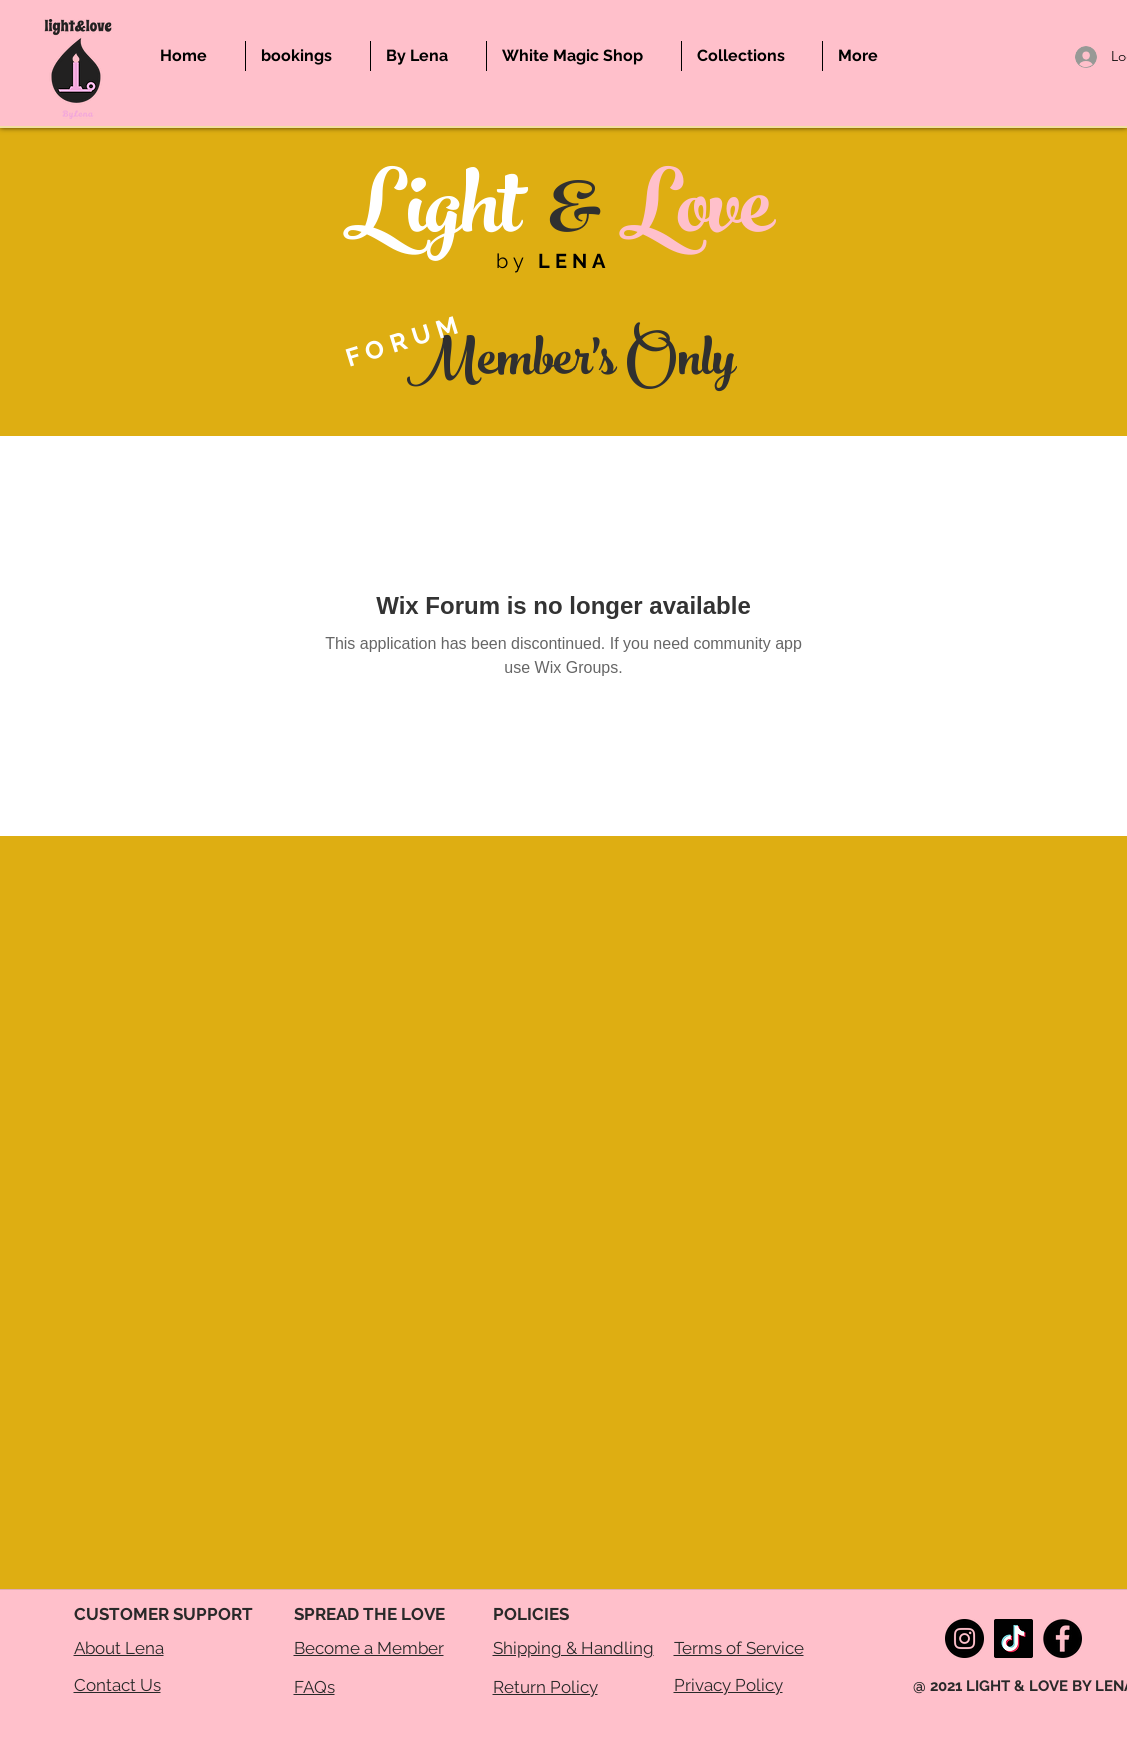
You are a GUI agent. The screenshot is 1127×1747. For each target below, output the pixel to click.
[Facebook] (1062, 1638)
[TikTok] (1013, 1638)
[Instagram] (964, 1638)
